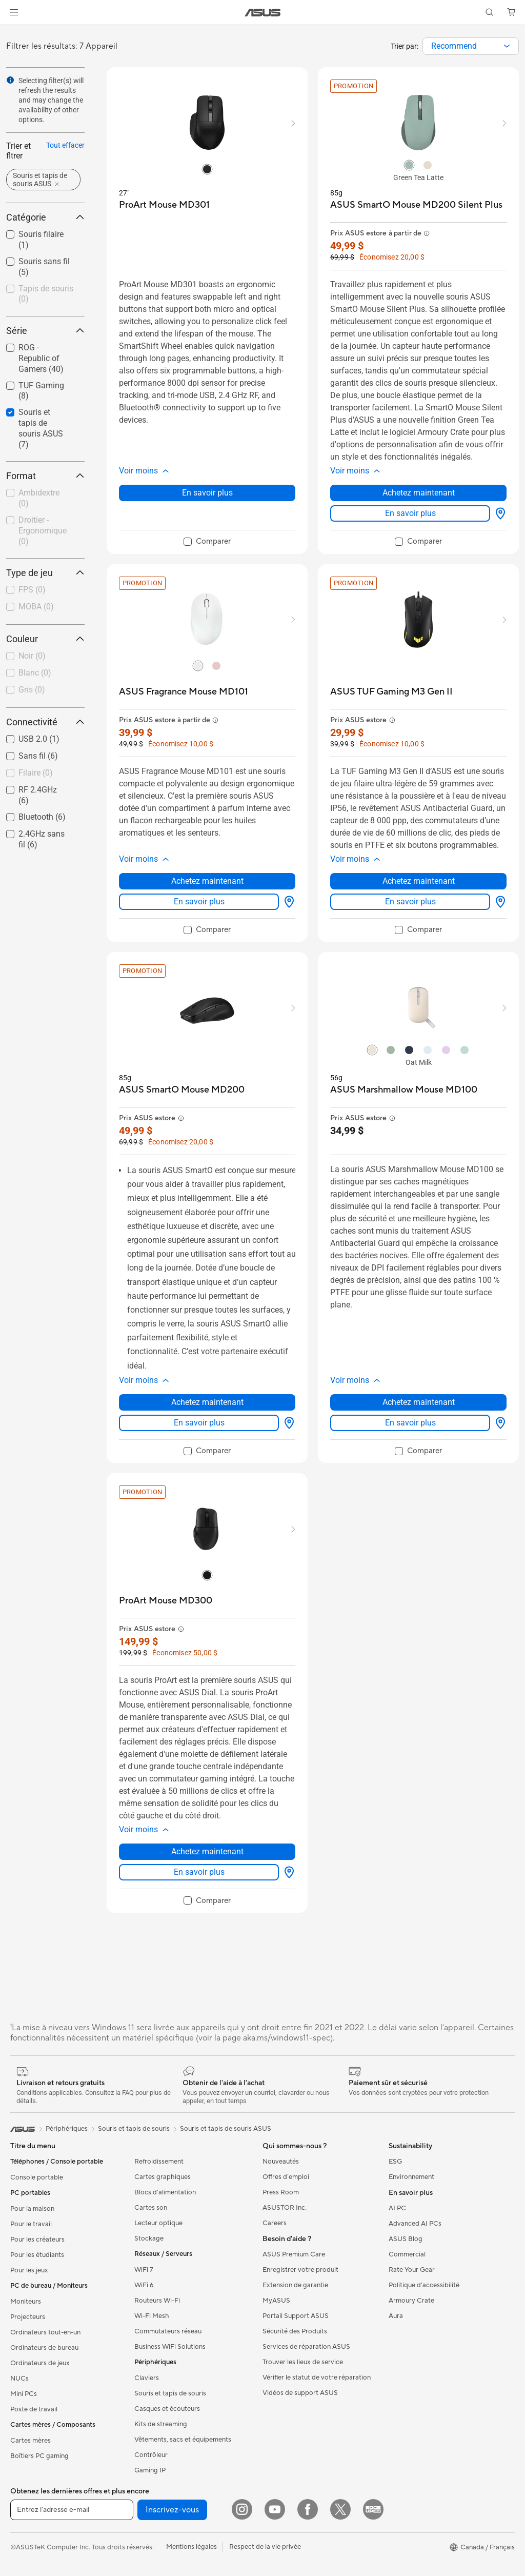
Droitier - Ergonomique (42, 530)
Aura (396, 2316)
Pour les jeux (29, 2270)
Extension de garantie (295, 2285)
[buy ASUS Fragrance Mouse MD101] (183, 692)
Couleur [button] (45, 638)
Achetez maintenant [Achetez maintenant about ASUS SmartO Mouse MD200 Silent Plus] (418, 493)
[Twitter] (340, 2509)
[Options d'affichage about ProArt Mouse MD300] (287, 1872)
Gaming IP (150, 2470)
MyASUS (276, 2300)
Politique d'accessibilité (424, 2285)
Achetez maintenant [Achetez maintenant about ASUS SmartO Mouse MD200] (207, 1402)
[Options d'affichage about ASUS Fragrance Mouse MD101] (287, 902)
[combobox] (470, 46)
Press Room (280, 2192)
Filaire (35, 773)
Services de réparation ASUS (306, 2347)
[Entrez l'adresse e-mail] (71, 2510)
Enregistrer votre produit (300, 2270)
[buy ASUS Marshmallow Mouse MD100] (403, 1090)
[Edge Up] (373, 2509)
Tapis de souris (45, 294)
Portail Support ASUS (295, 2316)
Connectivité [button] (45, 722)
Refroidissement (159, 2161)
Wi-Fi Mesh (151, 2316)
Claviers (146, 2378)
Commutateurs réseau (167, 2331)
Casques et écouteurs (167, 2409)
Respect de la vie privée (265, 2547)
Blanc (34, 673)
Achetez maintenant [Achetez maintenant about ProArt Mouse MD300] (207, 1851)
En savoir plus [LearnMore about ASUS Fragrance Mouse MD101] (199, 901)
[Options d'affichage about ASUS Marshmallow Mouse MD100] (498, 1423)
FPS (32, 590)
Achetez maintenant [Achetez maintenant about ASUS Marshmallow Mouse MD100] (418, 1402)
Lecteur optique (158, 2223)
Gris (31, 690)
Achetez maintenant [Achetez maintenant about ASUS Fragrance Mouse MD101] (207, 881)
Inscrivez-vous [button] (172, 2510)
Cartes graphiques (162, 2177)
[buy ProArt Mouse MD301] (164, 205)
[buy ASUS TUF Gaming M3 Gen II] (391, 692)
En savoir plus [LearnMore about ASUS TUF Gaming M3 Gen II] (410, 901)
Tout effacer (65, 145)
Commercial (407, 2254)
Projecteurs (27, 2317)
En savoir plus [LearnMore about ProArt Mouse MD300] (199, 1872)
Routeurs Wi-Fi (157, 2300)
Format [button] (45, 475)
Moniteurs (25, 2301)
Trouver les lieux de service (302, 2362)
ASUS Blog (405, 2239)
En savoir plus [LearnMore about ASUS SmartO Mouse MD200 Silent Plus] (410, 513)
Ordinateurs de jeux (40, 2363)
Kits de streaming (160, 2424)
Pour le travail (31, 2224)
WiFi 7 (143, 2270)
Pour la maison (32, 2209)
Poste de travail (33, 2409)
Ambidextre (38, 498)
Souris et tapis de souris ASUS (40, 428)
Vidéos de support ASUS (300, 2393)
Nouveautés (280, 2161)
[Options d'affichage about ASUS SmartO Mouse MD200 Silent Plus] (498, 513)
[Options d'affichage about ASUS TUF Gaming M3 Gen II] (498, 902)
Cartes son (150, 2208)
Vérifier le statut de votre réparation (316, 2377)
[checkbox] (45, 294)
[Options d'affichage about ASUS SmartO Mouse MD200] (287, 1423)
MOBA (36, 606)
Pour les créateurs (37, 2239)
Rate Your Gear (412, 2270)
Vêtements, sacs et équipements (182, 2439)
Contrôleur (151, 2455)
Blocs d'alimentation (165, 2192)
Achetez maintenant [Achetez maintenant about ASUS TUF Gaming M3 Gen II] (418, 881)
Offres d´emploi (285, 2177)
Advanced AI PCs (415, 2224)
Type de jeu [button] (45, 572)
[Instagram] (242, 2509)
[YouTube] (275, 2509)
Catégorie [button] (45, 217)
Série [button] (45, 330)
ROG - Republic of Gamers (41, 358)
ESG (395, 2161)
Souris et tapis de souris (170, 2393)
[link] (263, 12)
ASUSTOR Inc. (284, 2208)
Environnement (411, 2177)
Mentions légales (191, 2547)
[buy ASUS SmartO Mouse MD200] (182, 1090)
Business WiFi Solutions (170, 2347)
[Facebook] (307, 2509)
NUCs (19, 2378)
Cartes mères (30, 2440)
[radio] (207, 169)
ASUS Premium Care (293, 2254)
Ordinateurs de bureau (44, 2348)
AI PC (397, 2208)
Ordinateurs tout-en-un (45, 2332)
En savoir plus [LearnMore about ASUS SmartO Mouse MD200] (199, 1423)
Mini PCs (23, 2394)
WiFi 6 (143, 2285)
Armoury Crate (411, 2300)
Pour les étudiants (37, 2255)
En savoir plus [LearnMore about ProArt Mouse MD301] (207, 493)
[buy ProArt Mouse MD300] (165, 1601)
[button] (13, 12)
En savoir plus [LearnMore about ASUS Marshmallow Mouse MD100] (410, 1423)
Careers (274, 2223)
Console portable (36, 2177)
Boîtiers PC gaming (39, 2456)
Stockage (149, 2238)
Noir (32, 656)
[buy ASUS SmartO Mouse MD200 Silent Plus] (416, 205)
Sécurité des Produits (294, 2331)
